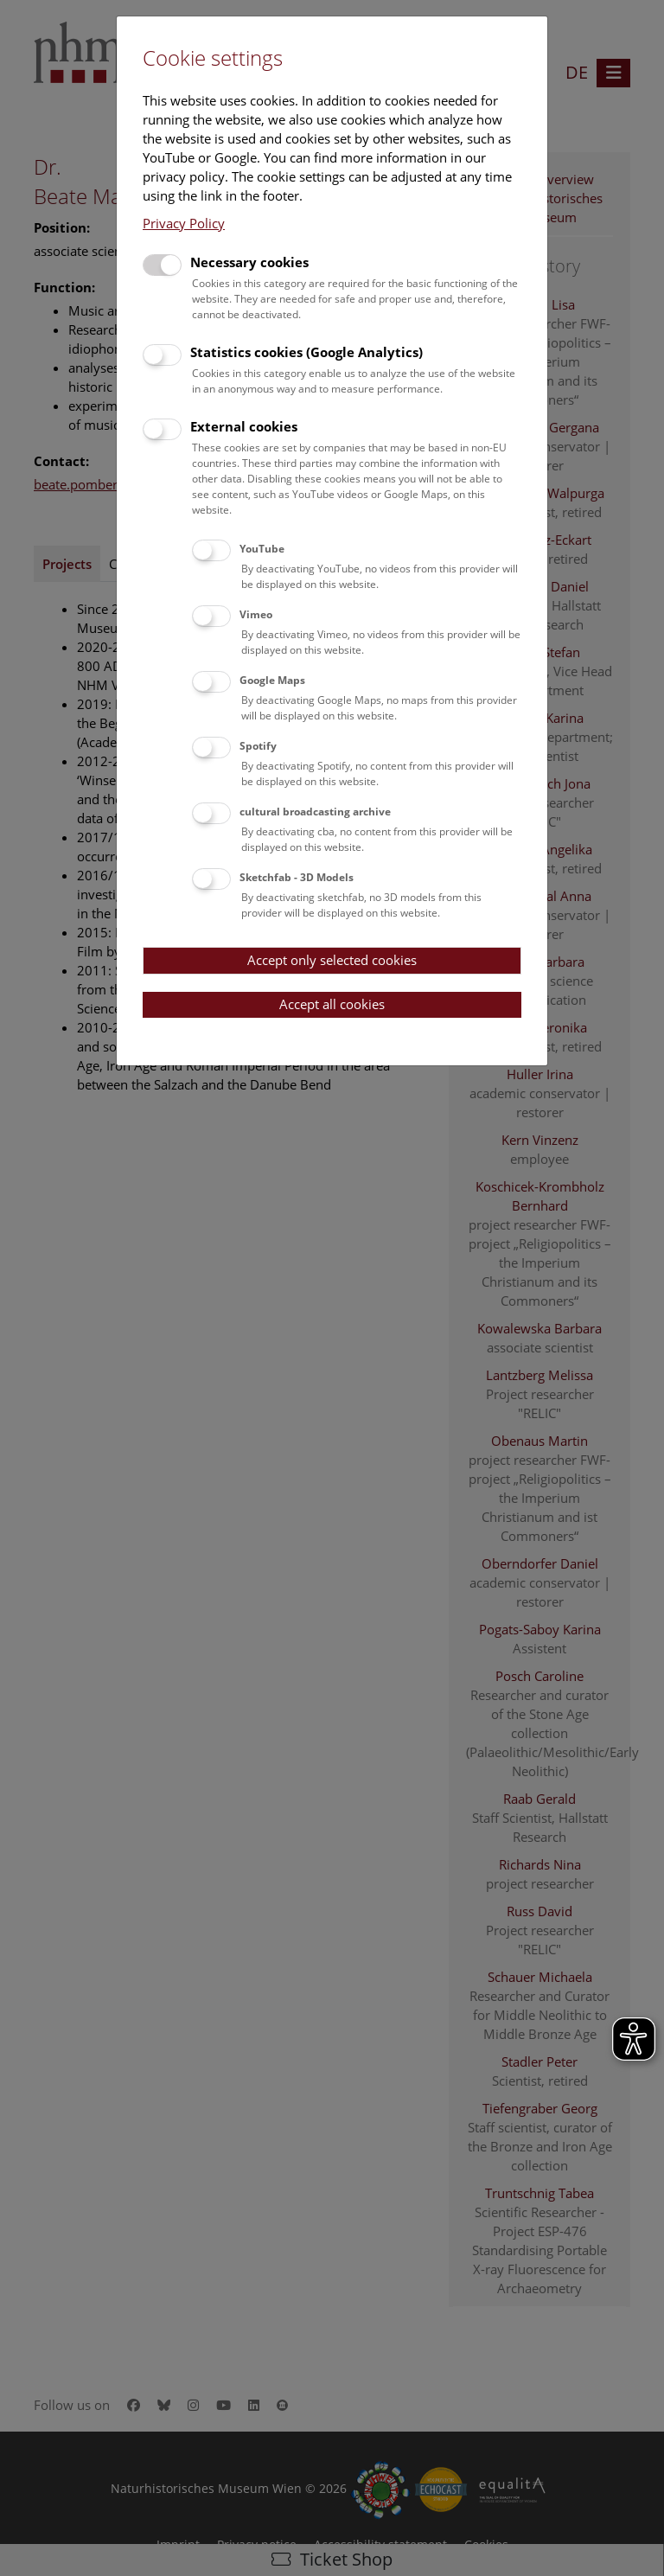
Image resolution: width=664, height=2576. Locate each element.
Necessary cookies (249, 262)
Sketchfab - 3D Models (296, 877)
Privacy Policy (184, 223)
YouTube (261, 548)
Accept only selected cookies (332, 959)
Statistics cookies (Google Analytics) (306, 352)
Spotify (258, 745)
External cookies (243, 426)
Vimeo (255, 614)
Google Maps (272, 680)
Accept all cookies (332, 1004)
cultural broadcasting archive (315, 811)
